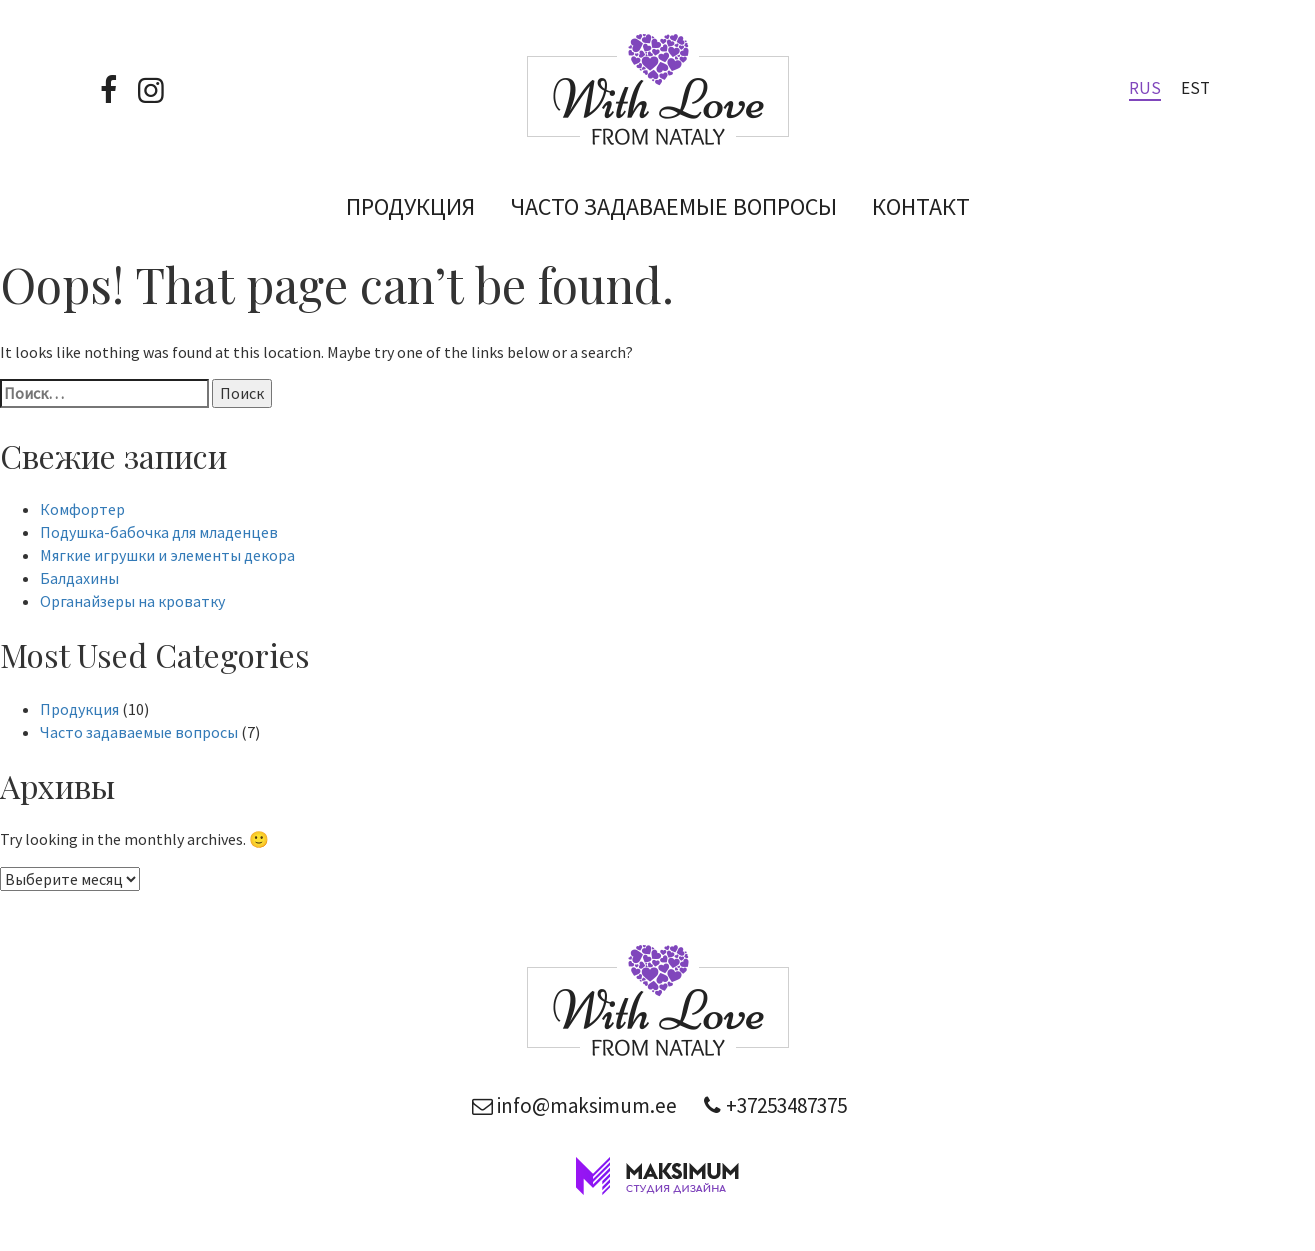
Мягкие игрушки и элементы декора (167, 555)
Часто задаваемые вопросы (673, 206)
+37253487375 (772, 1105)
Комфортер (82, 509)
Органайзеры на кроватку (132, 601)
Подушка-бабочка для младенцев (159, 532)
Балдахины (79, 578)
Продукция (410, 206)
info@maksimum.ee (572, 1105)
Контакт (921, 206)
